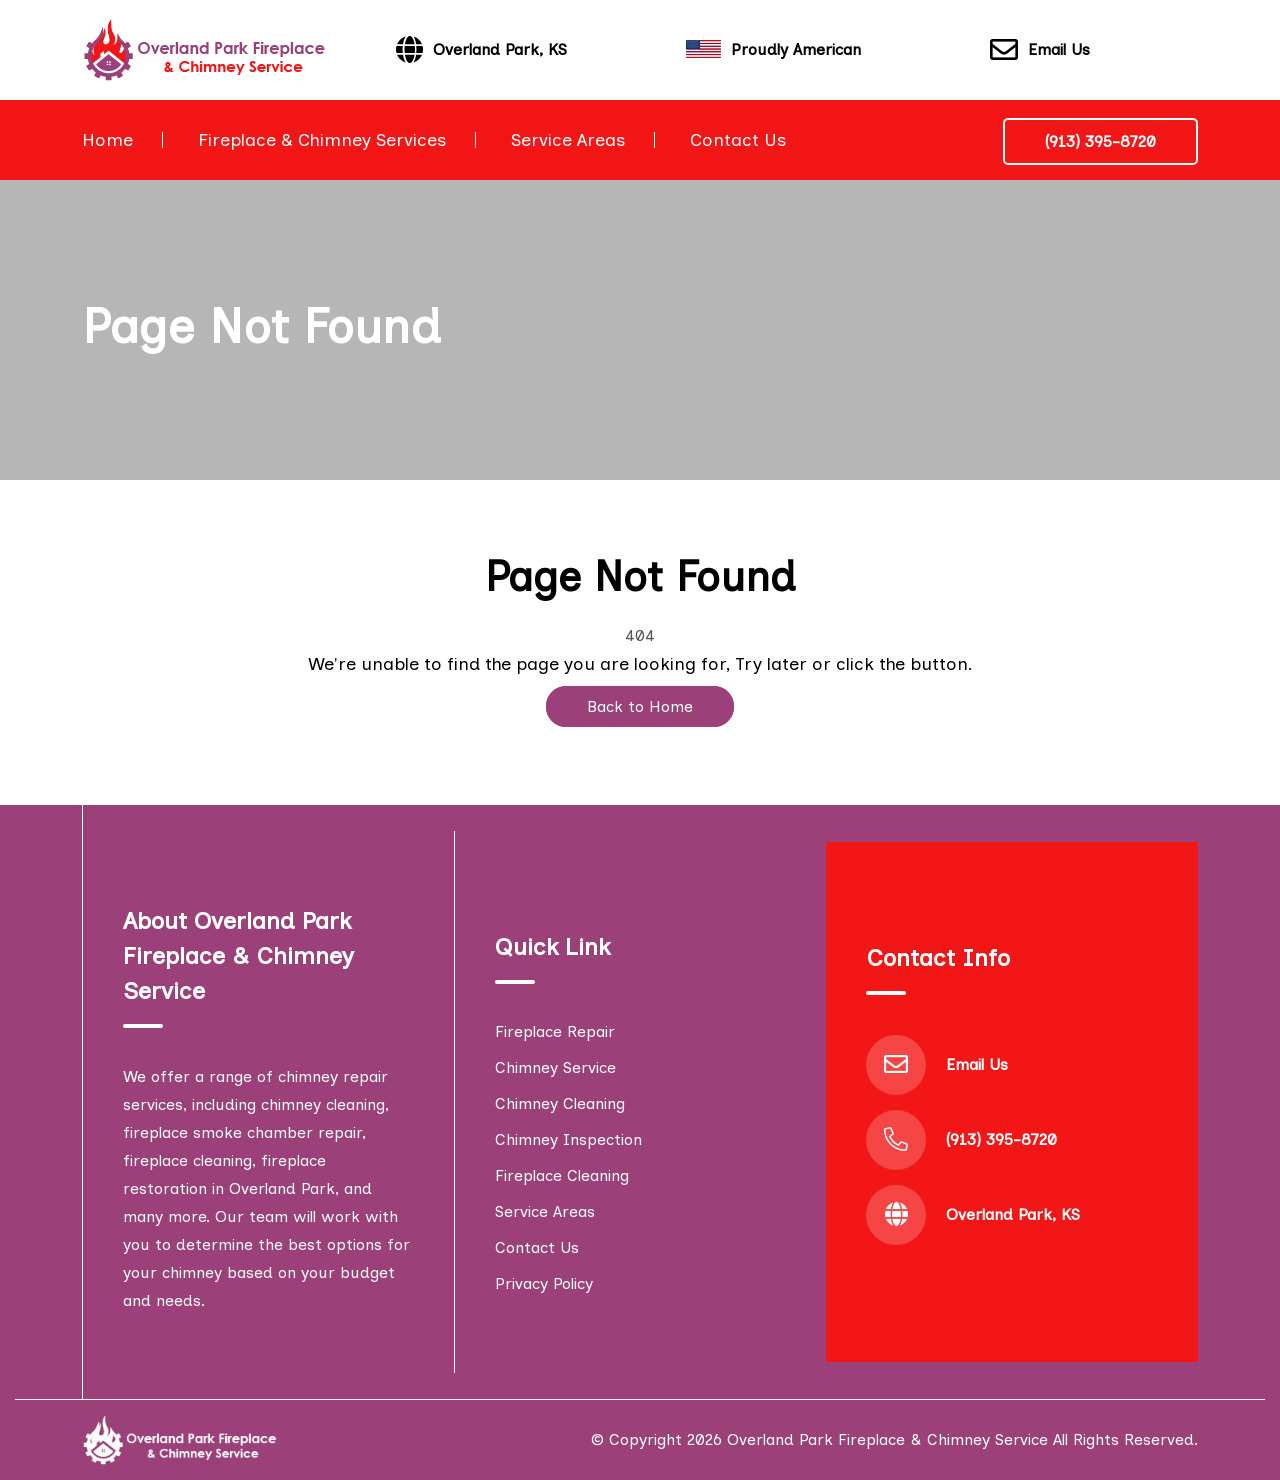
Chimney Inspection (568, 1139)
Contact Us (738, 140)
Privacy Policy (544, 1283)
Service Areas (568, 140)
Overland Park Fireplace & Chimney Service (887, 1439)
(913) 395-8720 (1100, 141)
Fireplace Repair (555, 1031)
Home (107, 140)
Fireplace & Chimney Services (322, 140)
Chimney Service (555, 1067)
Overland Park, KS (1013, 1214)
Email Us (1040, 50)
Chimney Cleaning (560, 1103)
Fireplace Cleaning (562, 1175)
